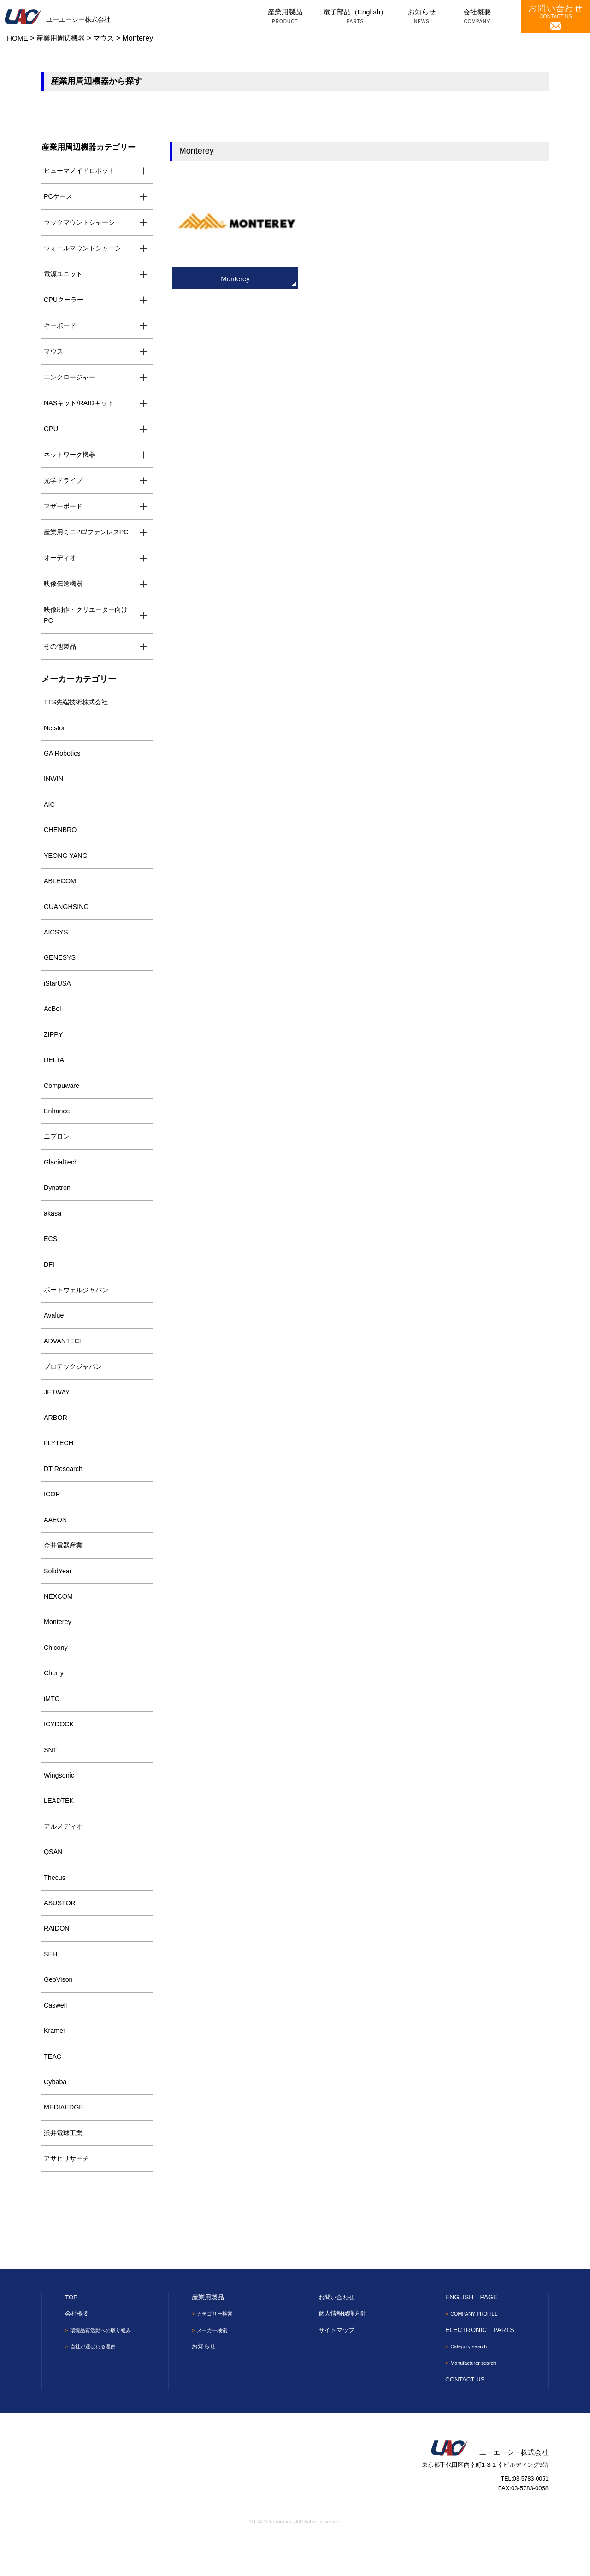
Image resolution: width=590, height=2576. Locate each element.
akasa (53, 1230)
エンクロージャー (71, 380)
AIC (49, 813)
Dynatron (58, 1204)
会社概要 (477, 17)
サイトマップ (338, 2367)
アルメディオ (64, 1856)
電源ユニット (64, 275)
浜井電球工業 (64, 2170)
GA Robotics (63, 760)
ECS (51, 1256)
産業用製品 (285, 17)
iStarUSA (58, 995)
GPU (51, 432)
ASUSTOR (60, 1934)
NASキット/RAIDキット (81, 405)
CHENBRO (61, 839)
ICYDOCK (59, 1752)
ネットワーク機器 (71, 457)
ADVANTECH (65, 1361)
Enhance (57, 1126)
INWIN (54, 787)
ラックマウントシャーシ (82, 223)
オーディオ (61, 562)
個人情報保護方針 (344, 2350)
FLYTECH (59, 1465)
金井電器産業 (64, 1569)
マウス (54, 353)
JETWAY (57, 1413)
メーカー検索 (213, 2368)
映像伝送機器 (64, 588)
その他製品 (61, 652)
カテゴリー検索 (216, 2351)
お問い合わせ (338, 2334)
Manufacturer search (476, 2401)
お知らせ (422, 17)
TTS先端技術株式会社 (78, 708)
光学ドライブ (64, 484)
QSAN (54, 1882)
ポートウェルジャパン (78, 1308)
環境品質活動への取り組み (104, 2367)
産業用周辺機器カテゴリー (91, 147)
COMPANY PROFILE (477, 2351)
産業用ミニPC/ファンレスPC (89, 536)
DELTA (54, 1074)
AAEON (56, 1543)
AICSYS (56, 943)
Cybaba (56, 2117)
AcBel (53, 1021)
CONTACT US (555, 17)
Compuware (62, 1100)
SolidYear (58, 1595)
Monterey (58, 1648)
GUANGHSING (67, 917)
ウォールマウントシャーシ (85, 249)
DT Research (64, 1491)
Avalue (54, 1335)
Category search (471, 2384)
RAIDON (57, 1961)
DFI (49, 1282)
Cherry (54, 1700)
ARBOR (56, 1439)
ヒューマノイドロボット (82, 171)
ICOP (52, 1517)
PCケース (59, 197)
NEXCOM (59, 1621)
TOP (71, 2334)
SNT (51, 1778)
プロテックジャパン (75, 1387)
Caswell (56, 2039)
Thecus (55, 1909)
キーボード (61, 327)
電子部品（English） (355, 17)
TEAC (53, 2091)
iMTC (52, 1726)
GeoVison (59, 2013)
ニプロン (57, 1152)
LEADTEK (59, 1830)
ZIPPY (54, 1048)
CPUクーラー (65, 301)
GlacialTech (62, 1178)
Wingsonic (60, 1804)
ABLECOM (60, 891)
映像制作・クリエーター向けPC (89, 620)
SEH (51, 1987)
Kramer (55, 2065)
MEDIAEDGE (64, 2143)
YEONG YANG (66, 865)
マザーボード (64, 510)
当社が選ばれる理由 (95, 2384)
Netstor (55, 735)
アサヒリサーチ (68, 2195)
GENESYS (60, 969)
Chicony (56, 1674)
